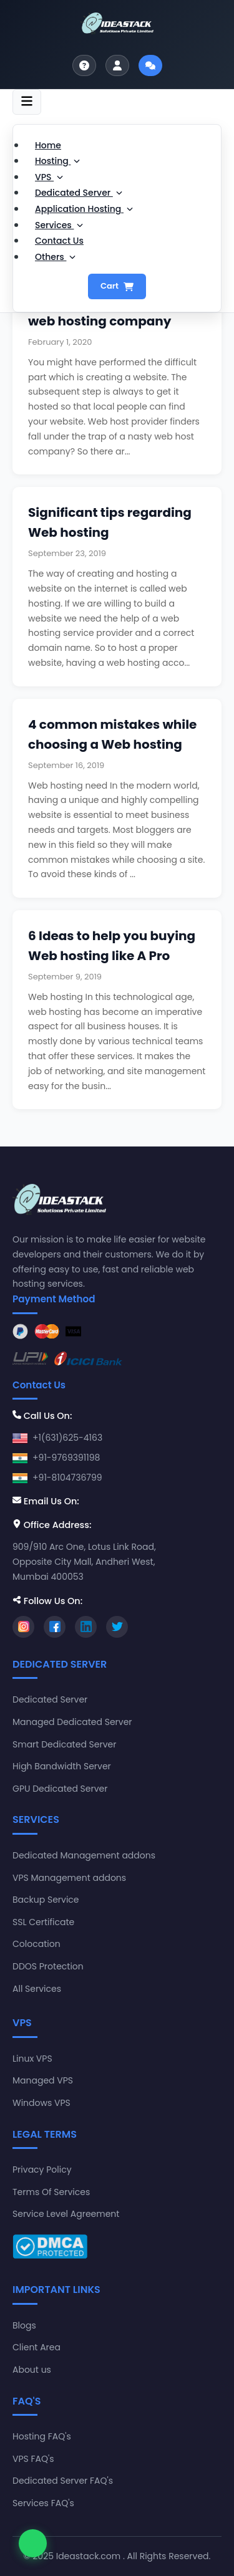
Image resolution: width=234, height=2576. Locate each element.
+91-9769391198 (66, 1457)
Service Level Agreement (65, 2214)
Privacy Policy (42, 2169)
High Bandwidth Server (61, 1766)
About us (31, 2369)
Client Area (36, 2347)
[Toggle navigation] (26, 102)
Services (59, 225)
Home (48, 145)
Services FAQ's (43, 2503)
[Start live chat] (150, 65)
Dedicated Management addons (83, 1855)
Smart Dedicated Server (64, 1744)
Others (55, 257)
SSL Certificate (43, 1922)
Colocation (36, 1944)
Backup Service (45, 1899)
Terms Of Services (51, 2192)
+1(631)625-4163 (67, 1437)
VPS (49, 177)
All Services (36, 1988)
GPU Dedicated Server (60, 1788)
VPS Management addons (69, 1878)
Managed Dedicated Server (72, 1722)
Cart (117, 286)
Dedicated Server (78, 192)
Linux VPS (32, 2058)
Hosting (57, 161)
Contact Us (59, 240)
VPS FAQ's (33, 2459)
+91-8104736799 (67, 1477)
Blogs (24, 2325)
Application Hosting (84, 209)
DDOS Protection (48, 1966)
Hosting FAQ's (41, 2436)
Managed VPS (42, 2080)
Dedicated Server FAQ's (62, 2480)
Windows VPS (41, 2103)
